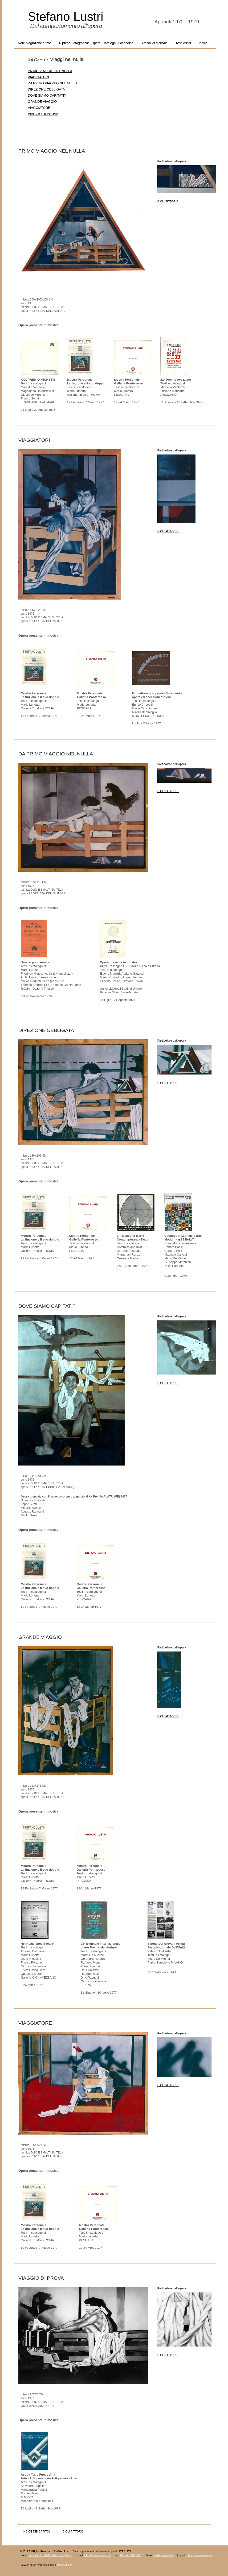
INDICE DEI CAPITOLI (37, 2532)
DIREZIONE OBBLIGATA (46, 89)
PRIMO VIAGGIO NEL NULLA (50, 71)
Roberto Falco (64, 2565)
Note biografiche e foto (34, 43)
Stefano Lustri (65, 16)
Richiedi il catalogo (164, 2555)
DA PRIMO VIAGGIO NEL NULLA (52, 83)
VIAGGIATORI (38, 77)
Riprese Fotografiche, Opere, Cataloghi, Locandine (96, 43)
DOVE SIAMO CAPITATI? (47, 95)
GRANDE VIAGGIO (42, 101)
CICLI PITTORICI (168, 201)
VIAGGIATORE (39, 108)
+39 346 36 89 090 (130, 2555)
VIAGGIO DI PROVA (43, 114)
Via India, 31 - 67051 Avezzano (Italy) (49, 2555)
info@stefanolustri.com (97, 2555)
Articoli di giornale (155, 43)
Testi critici (183, 43)
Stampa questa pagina (199, 2555)
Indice (203, 43)
